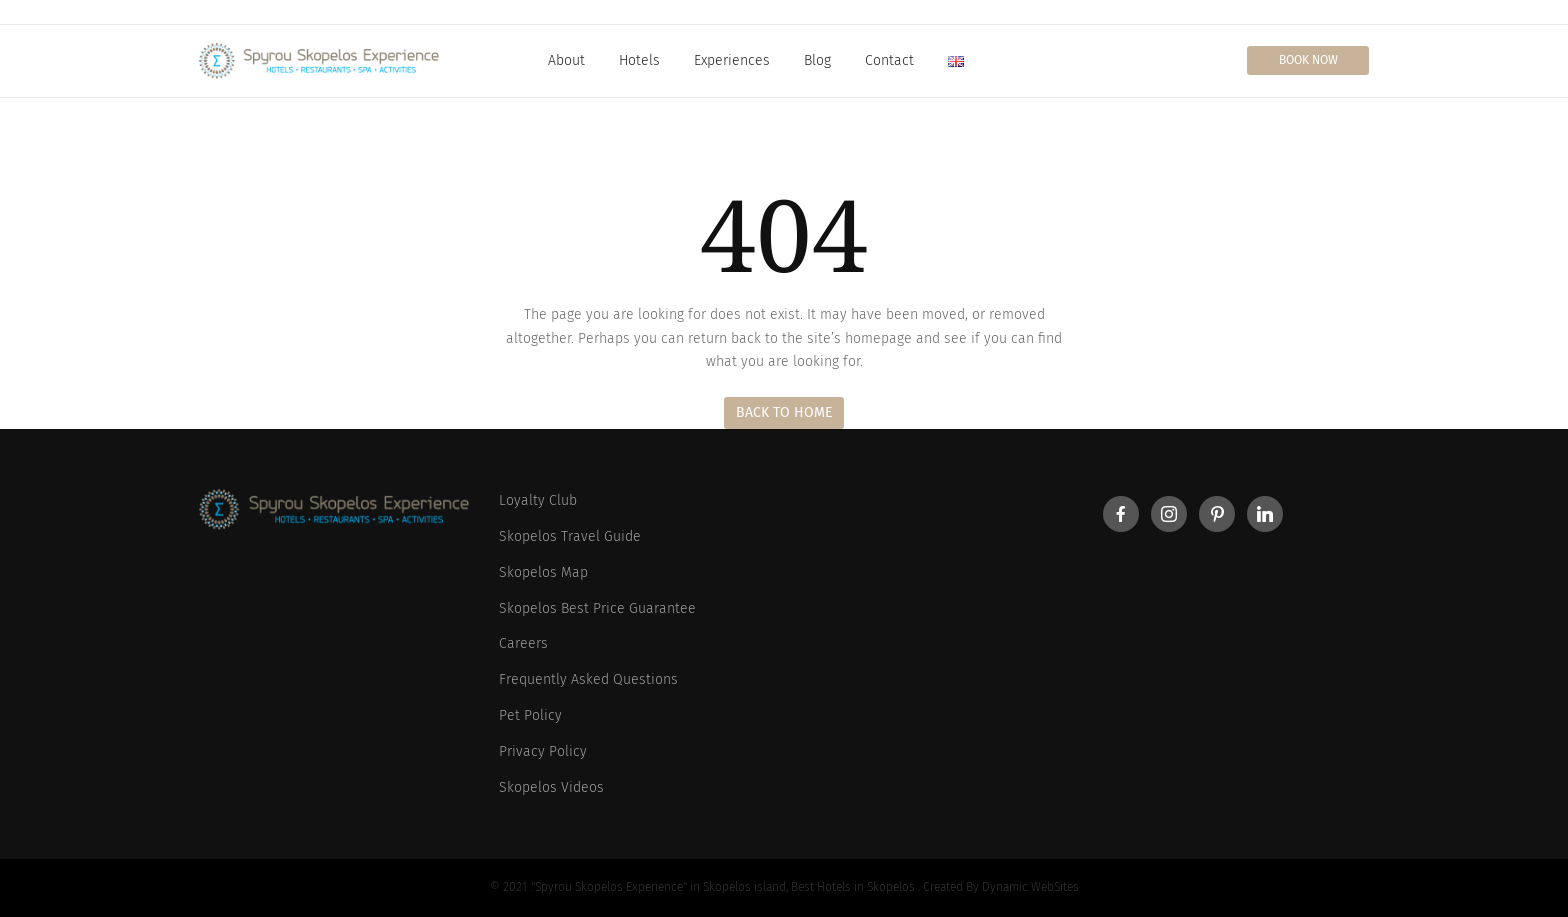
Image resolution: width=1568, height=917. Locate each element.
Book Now (1308, 60)
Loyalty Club (538, 500)
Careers (523, 643)
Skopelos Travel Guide (570, 536)
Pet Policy (530, 715)
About (566, 60)
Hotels (639, 60)
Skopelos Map (543, 572)
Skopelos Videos (551, 787)
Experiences (732, 60)
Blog (817, 60)
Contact (889, 60)
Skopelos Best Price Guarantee (597, 608)
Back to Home (784, 412)
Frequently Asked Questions (588, 679)
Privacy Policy (543, 751)
